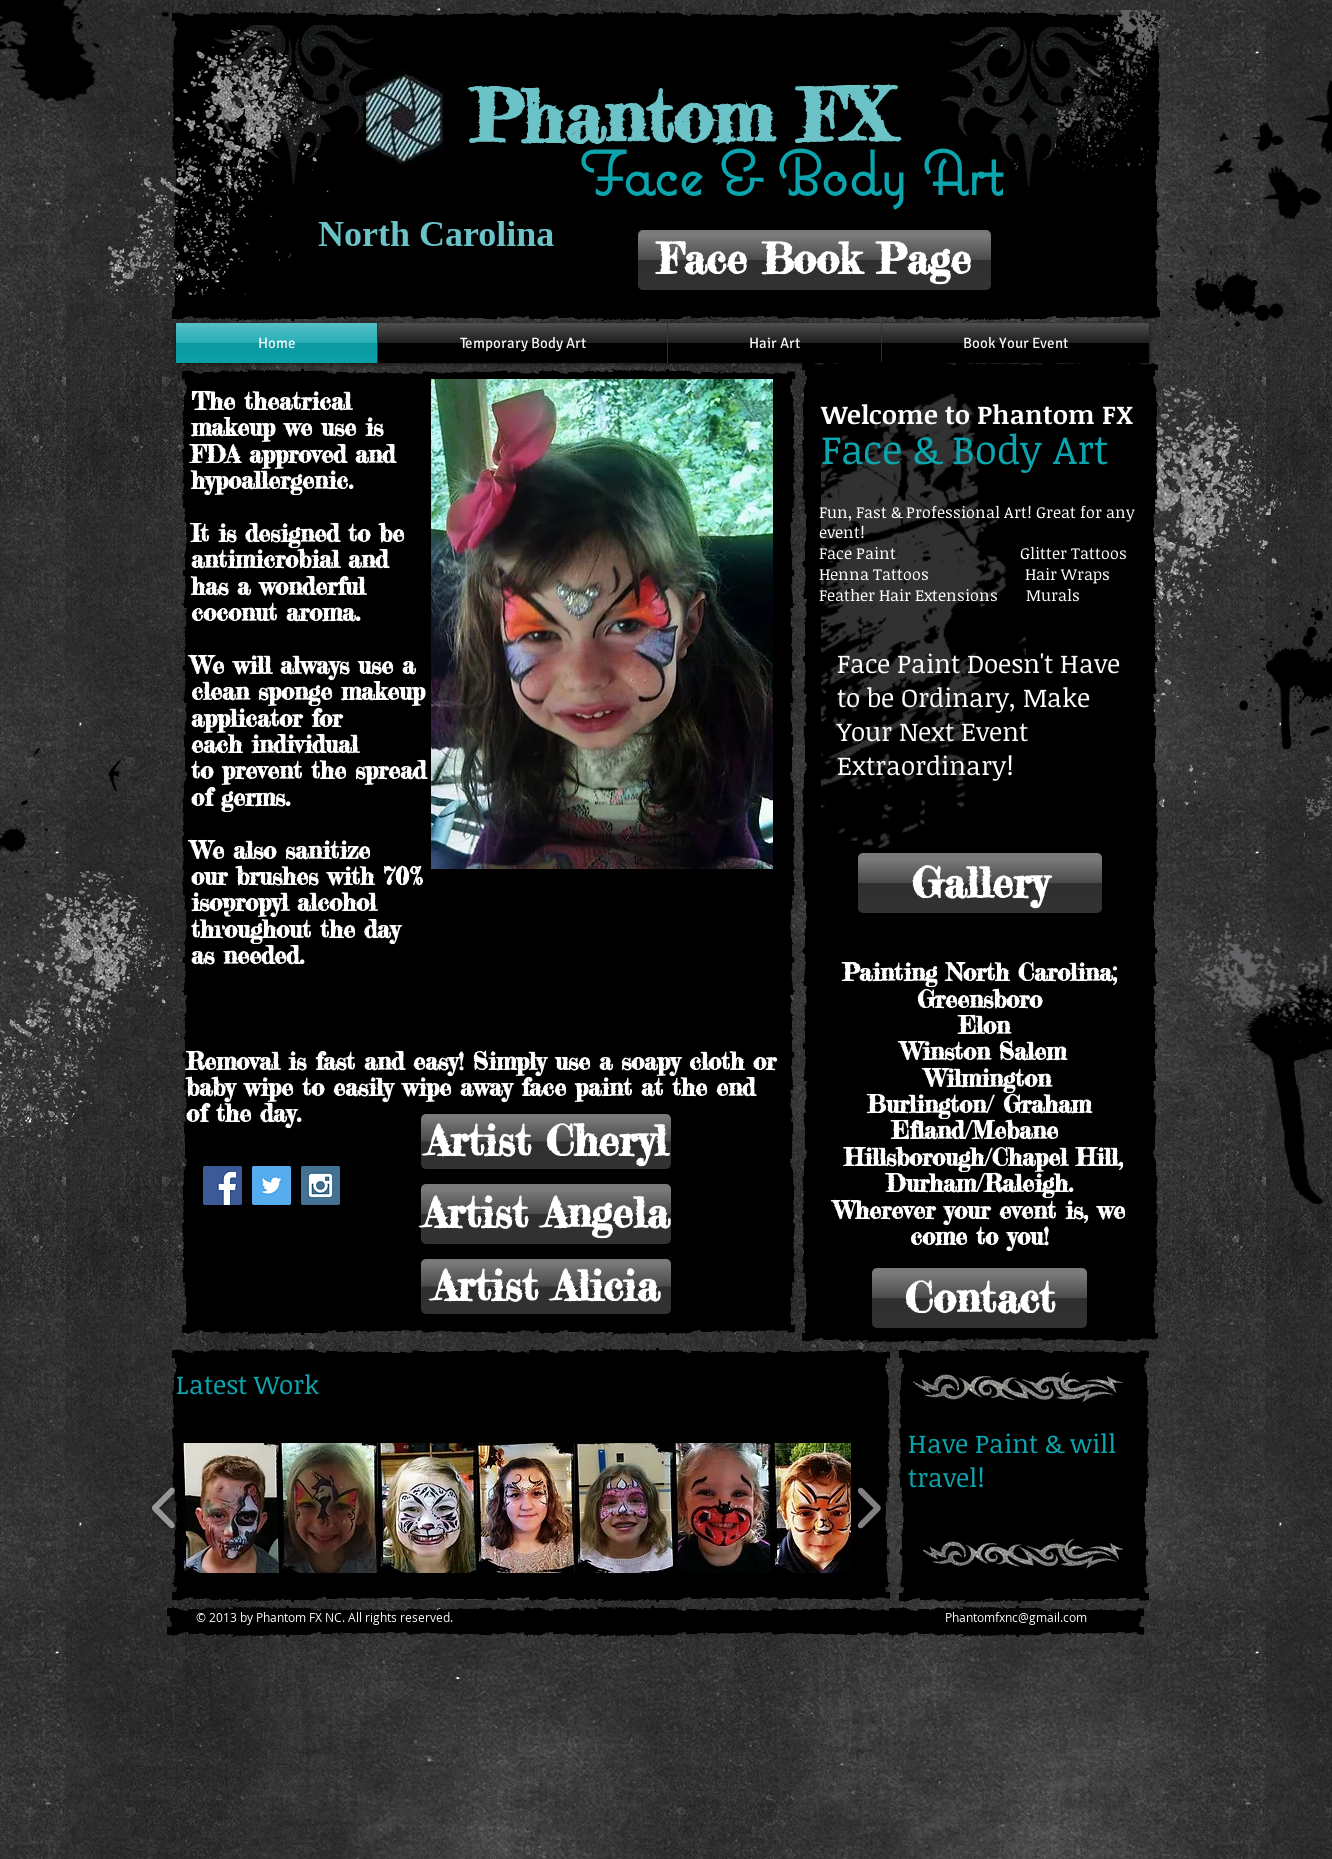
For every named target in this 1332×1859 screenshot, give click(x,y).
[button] (602, 624)
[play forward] (868, 1508)
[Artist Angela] (546, 1214)
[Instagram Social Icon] (320, 1185)
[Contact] (979, 1298)
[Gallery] (980, 883)
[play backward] (164, 1508)
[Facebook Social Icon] (222, 1185)
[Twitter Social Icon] (271, 1185)
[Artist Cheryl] (546, 1141)
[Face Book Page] (814, 260)
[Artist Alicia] (546, 1286)
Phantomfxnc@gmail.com (1016, 1617)
